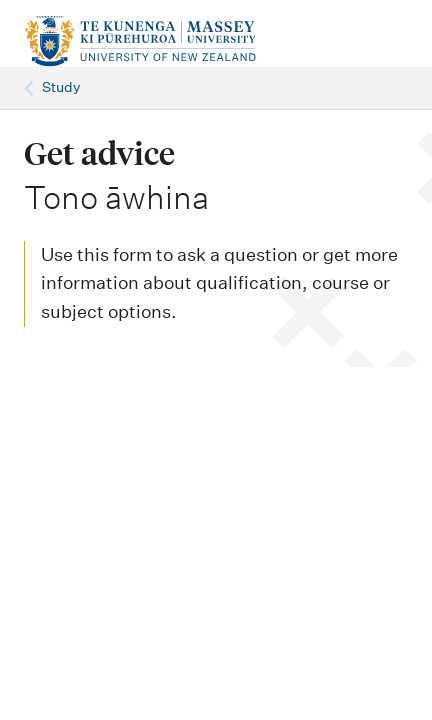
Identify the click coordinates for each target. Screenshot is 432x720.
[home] (140, 41)
